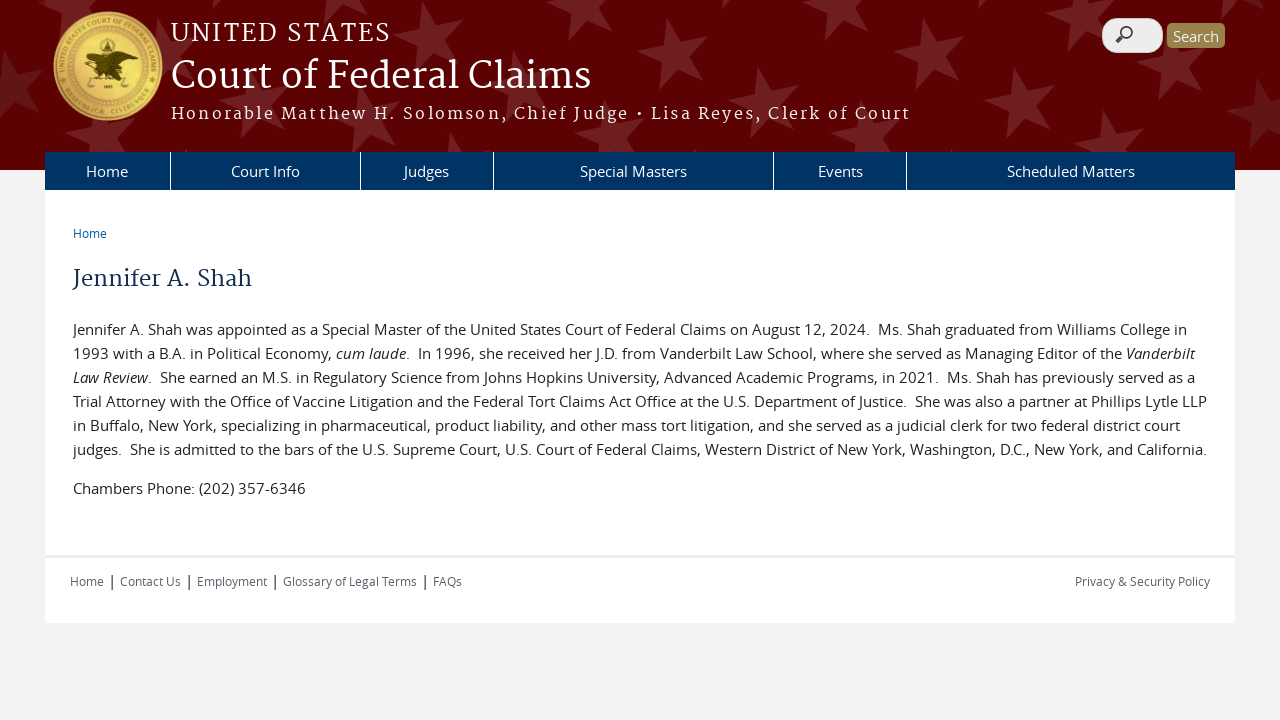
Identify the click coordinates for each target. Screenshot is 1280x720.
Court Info (265, 171)
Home (107, 171)
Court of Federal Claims (381, 77)
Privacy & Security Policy (1142, 581)
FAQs (447, 581)
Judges (426, 171)
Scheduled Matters (1071, 171)
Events (840, 171)
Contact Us (150, 581)
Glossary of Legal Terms (350, 581)
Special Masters (633, 171)
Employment (232, 581)
